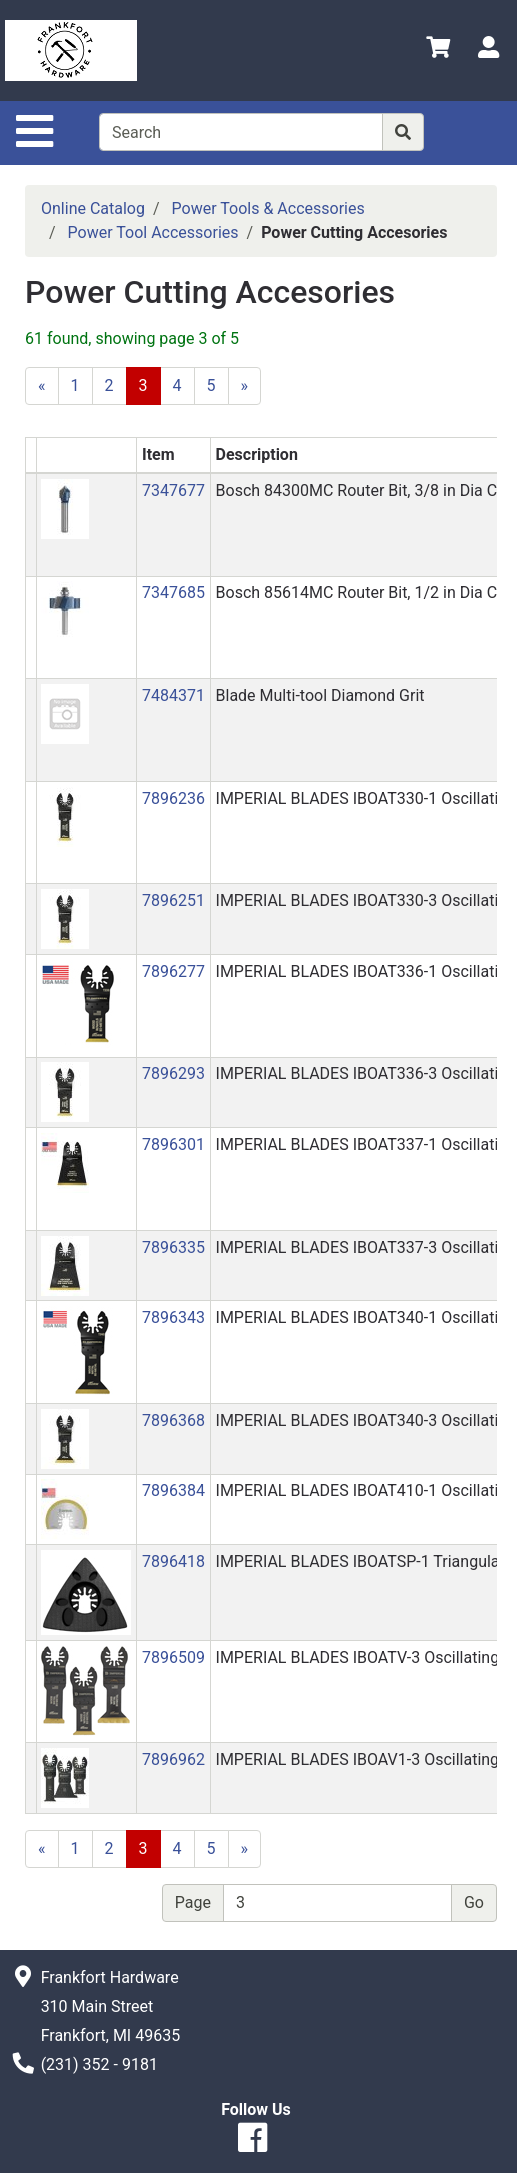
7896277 (173, 971)
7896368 (173, 1420)
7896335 (173, 1247)
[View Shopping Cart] (438, 50)
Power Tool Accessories (153, 232)
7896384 (173, 1490)
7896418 (173, 1561)
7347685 (173, 592)
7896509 (173, 1657)
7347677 (173, 490)
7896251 (173, 900)
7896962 (173, 1759)
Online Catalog (93, 208)
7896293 (173, 1073)
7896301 (173, 1144)
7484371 (173, 695)
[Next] (245, 386)
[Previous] (42, 386)
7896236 (173, 798)
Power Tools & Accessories (268, 208)
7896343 (173, 1317)
